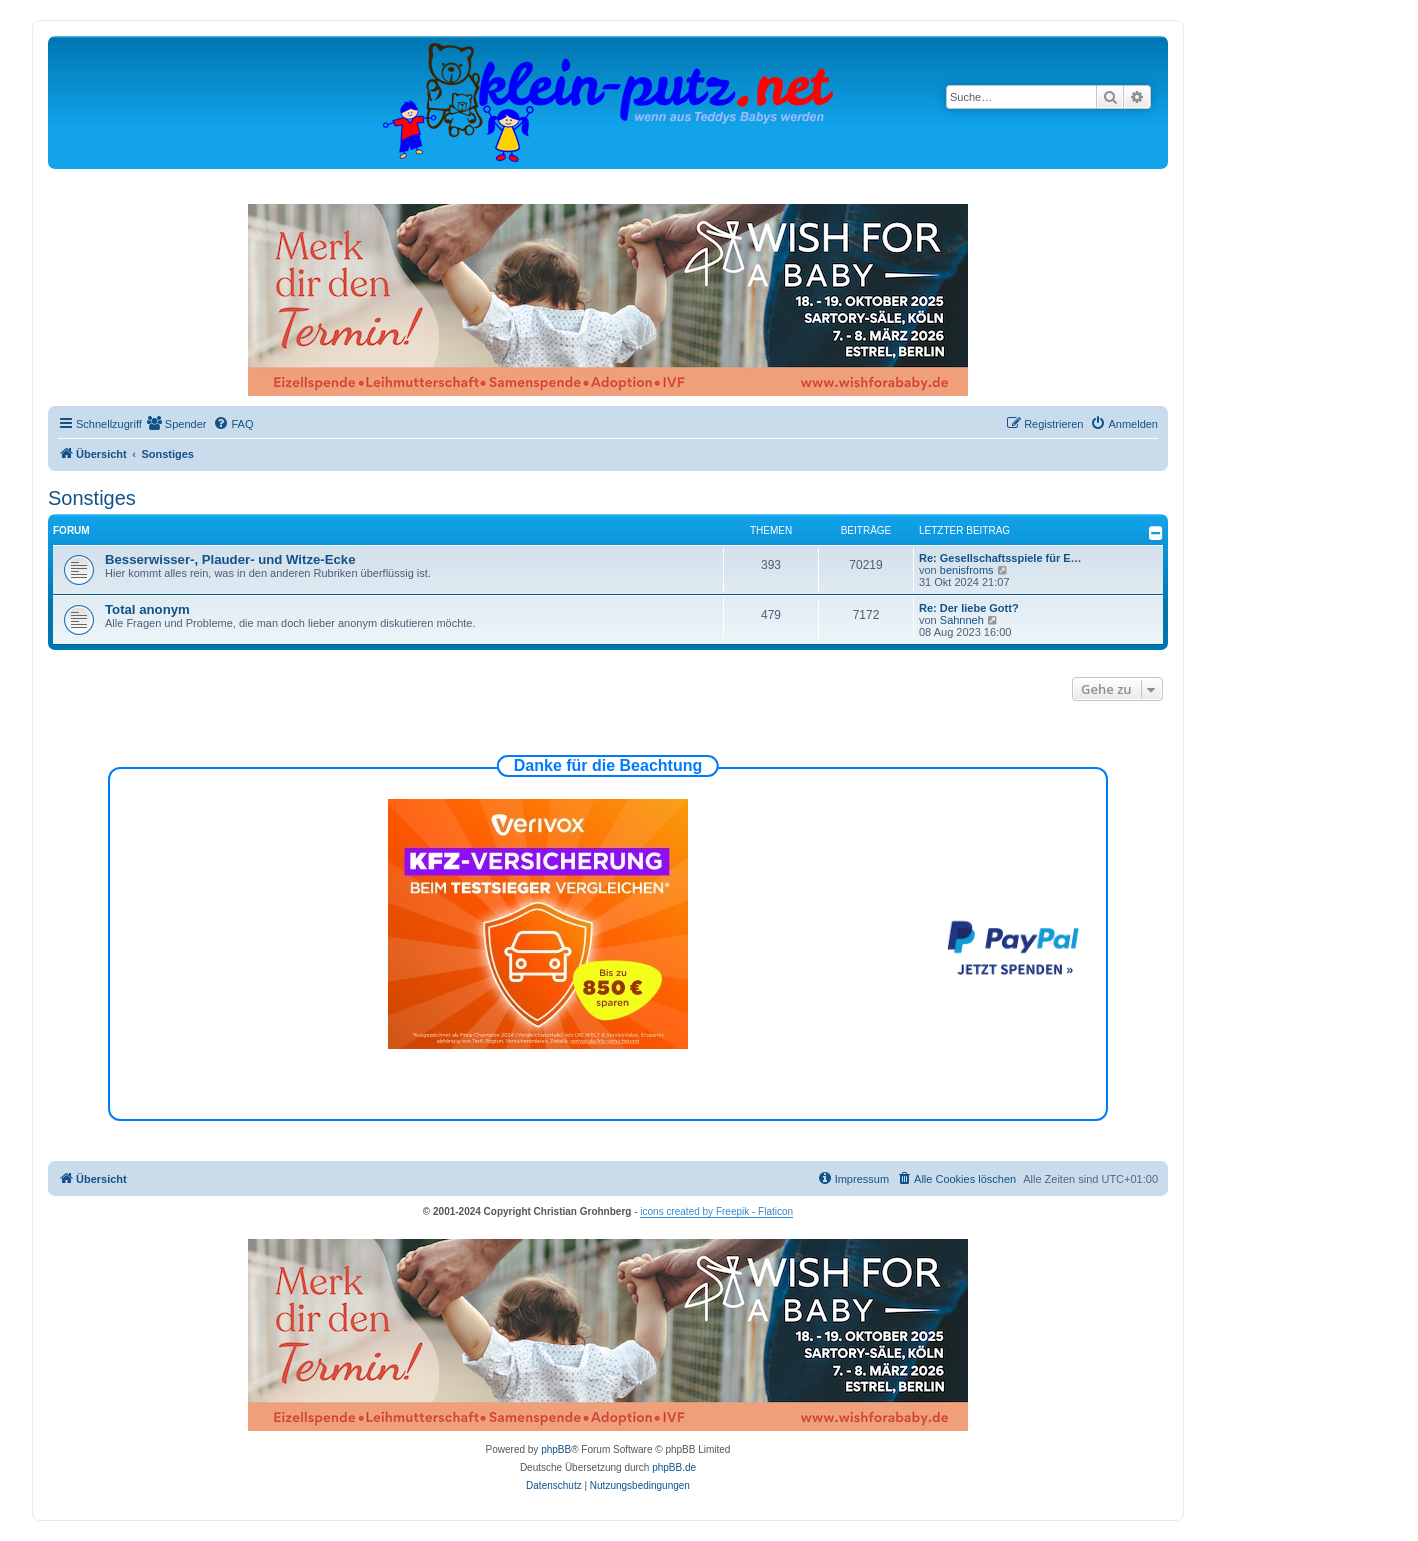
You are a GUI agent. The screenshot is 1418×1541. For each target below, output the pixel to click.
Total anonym (147, 609)
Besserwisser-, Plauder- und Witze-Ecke (230, 559)
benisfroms (967, 570)
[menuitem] (177, 424)
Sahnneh (962, 620)
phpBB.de (674, 1467)
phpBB (556, 1449)
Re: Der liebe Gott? (969, 608)
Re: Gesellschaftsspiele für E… (1000, 558)
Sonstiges (92, 498)
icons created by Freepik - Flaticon (716, 1211)
